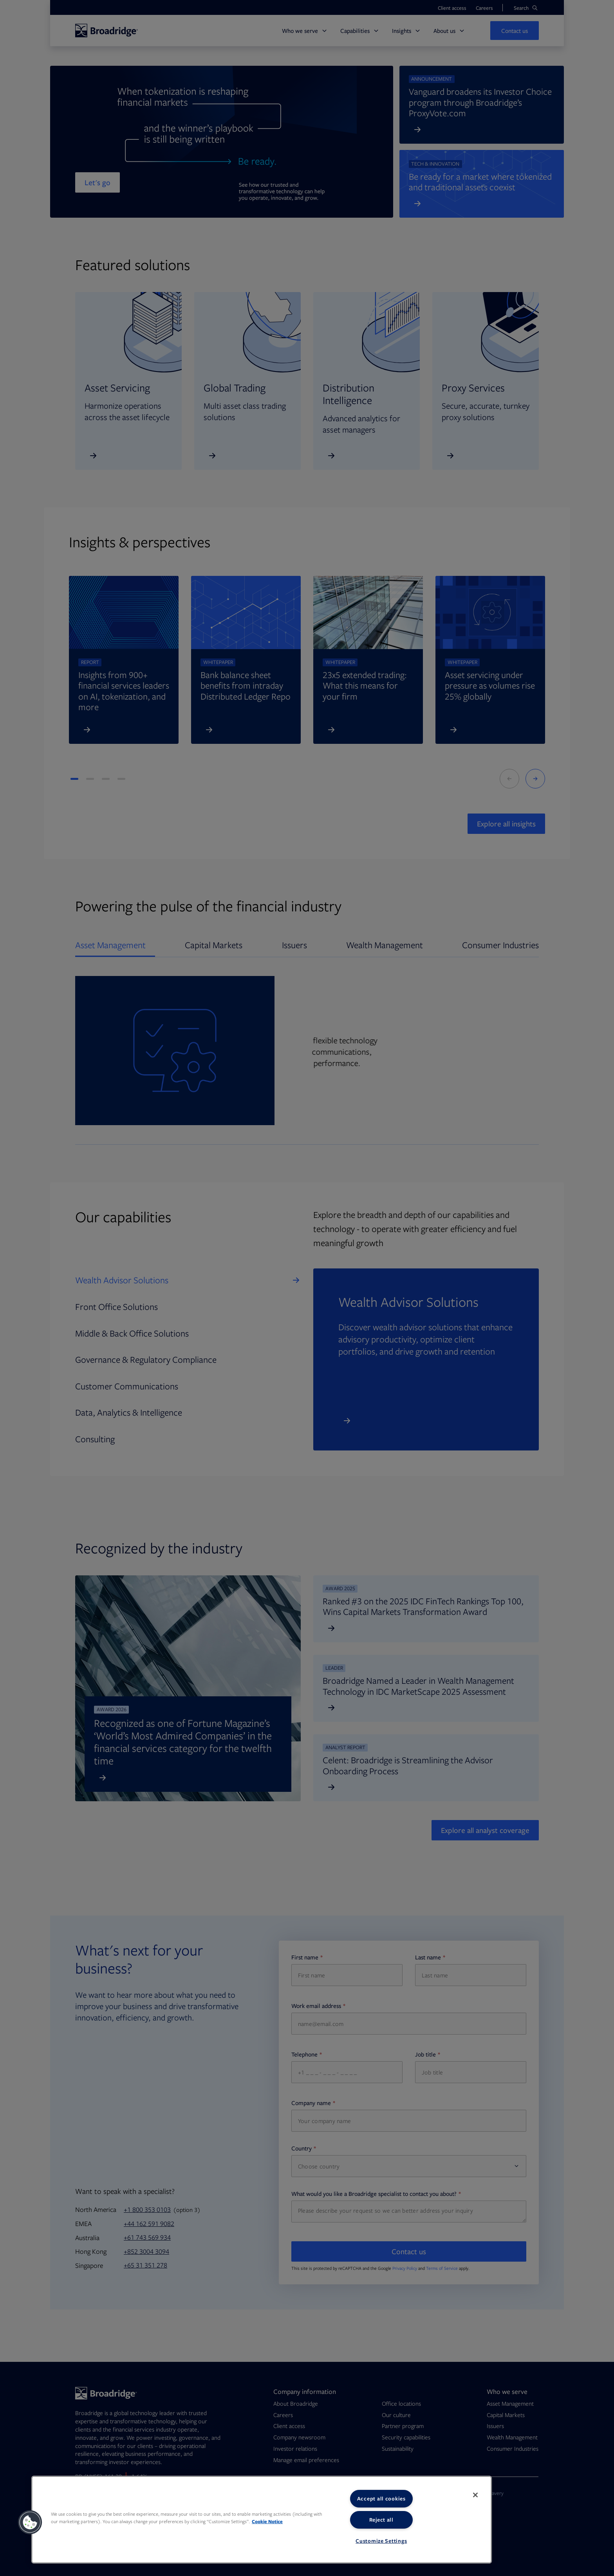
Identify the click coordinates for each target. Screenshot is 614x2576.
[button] (30, 2522)
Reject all (381, 2519)
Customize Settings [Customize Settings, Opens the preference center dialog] (381, 2540)
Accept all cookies (381, 2498)
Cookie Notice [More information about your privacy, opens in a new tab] (267, 2521)
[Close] (475, 2495)
